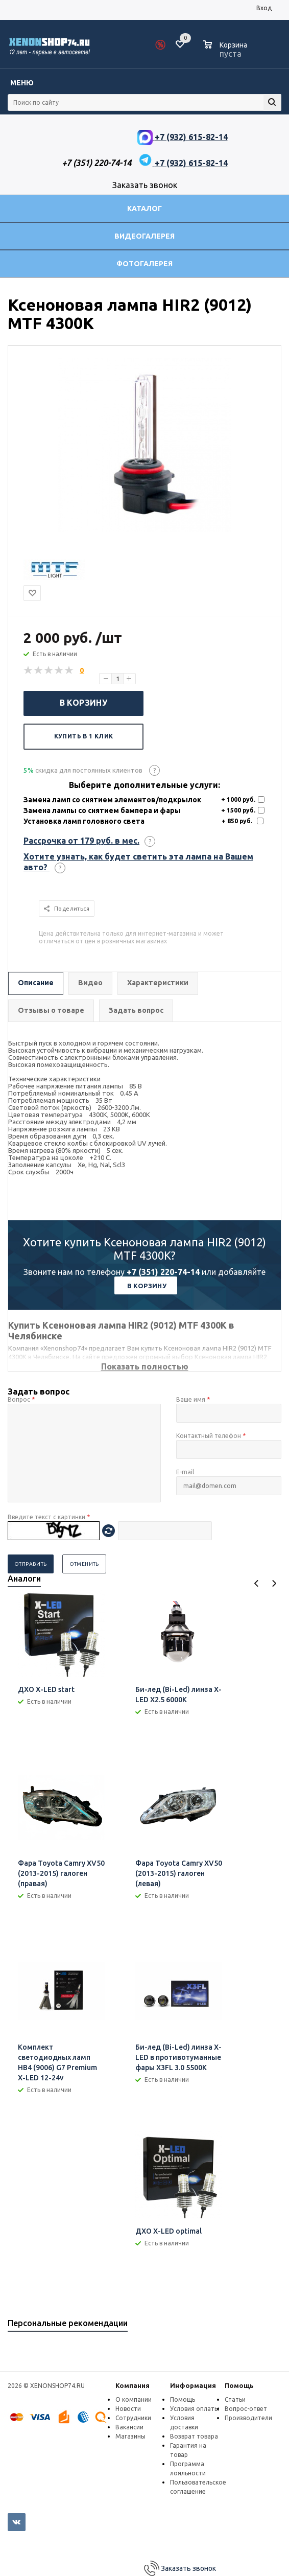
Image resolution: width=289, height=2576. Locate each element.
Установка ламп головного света (83, 821)
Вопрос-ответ (246, 2408)
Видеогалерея (144, 236)
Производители (248, 2418)
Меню (22, 83)
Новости (128, 2408)
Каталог (144, 208)
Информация (193, 2385)
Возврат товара (194, 2436)
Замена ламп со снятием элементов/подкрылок (112, 800)
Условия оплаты (194, 2408)
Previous (256, 1583)
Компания (132, 2385)
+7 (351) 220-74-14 (163, 1272)
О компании (133, 2399)
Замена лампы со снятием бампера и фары (102, 810)
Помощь (239, 2385)
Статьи (235, 2399)
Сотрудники (133, 2418)
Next (274, 1583)
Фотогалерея (144, 264)
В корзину (84, 702)
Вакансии (129, 2427)
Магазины (130, 2436)
